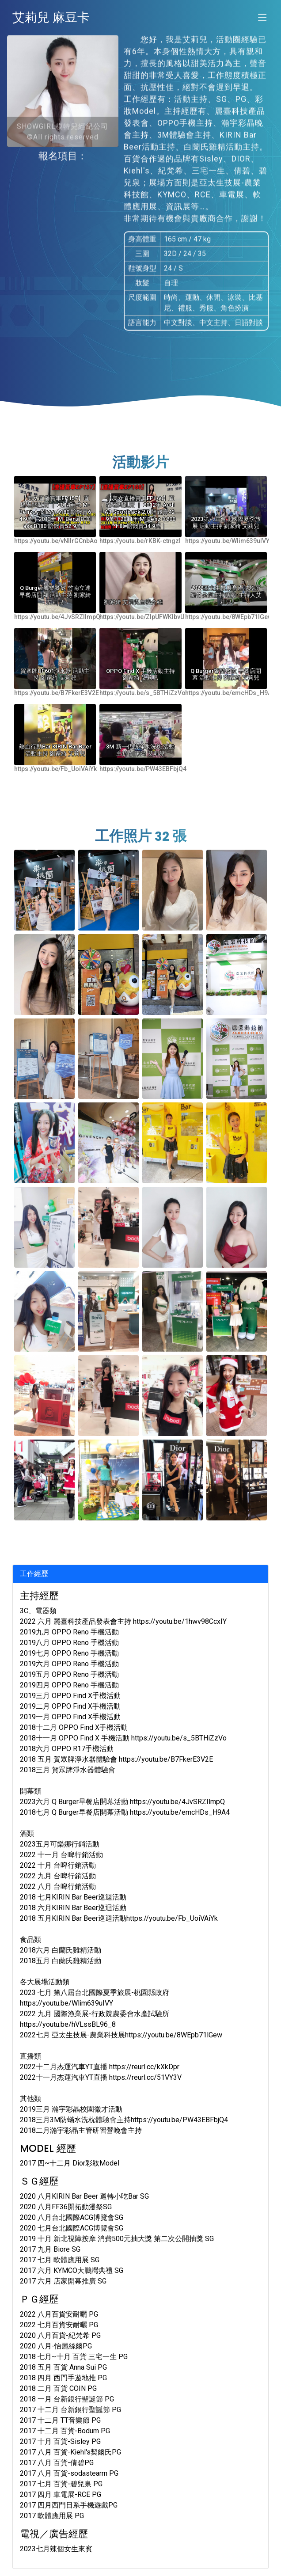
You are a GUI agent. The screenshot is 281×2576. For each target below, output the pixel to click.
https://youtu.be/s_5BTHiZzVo (142, 692)
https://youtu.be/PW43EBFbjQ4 (142, 768)
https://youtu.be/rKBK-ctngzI (140, 540)
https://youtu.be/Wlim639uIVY (227, 540)
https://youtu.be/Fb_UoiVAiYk (55, 768)
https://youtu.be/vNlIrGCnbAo (56, 540)
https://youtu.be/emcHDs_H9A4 (230, 692)
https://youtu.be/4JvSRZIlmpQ (57, 616)
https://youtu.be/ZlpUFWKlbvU (141, 616)
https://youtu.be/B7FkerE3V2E (56, 692)
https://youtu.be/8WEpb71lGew (228, 616)
